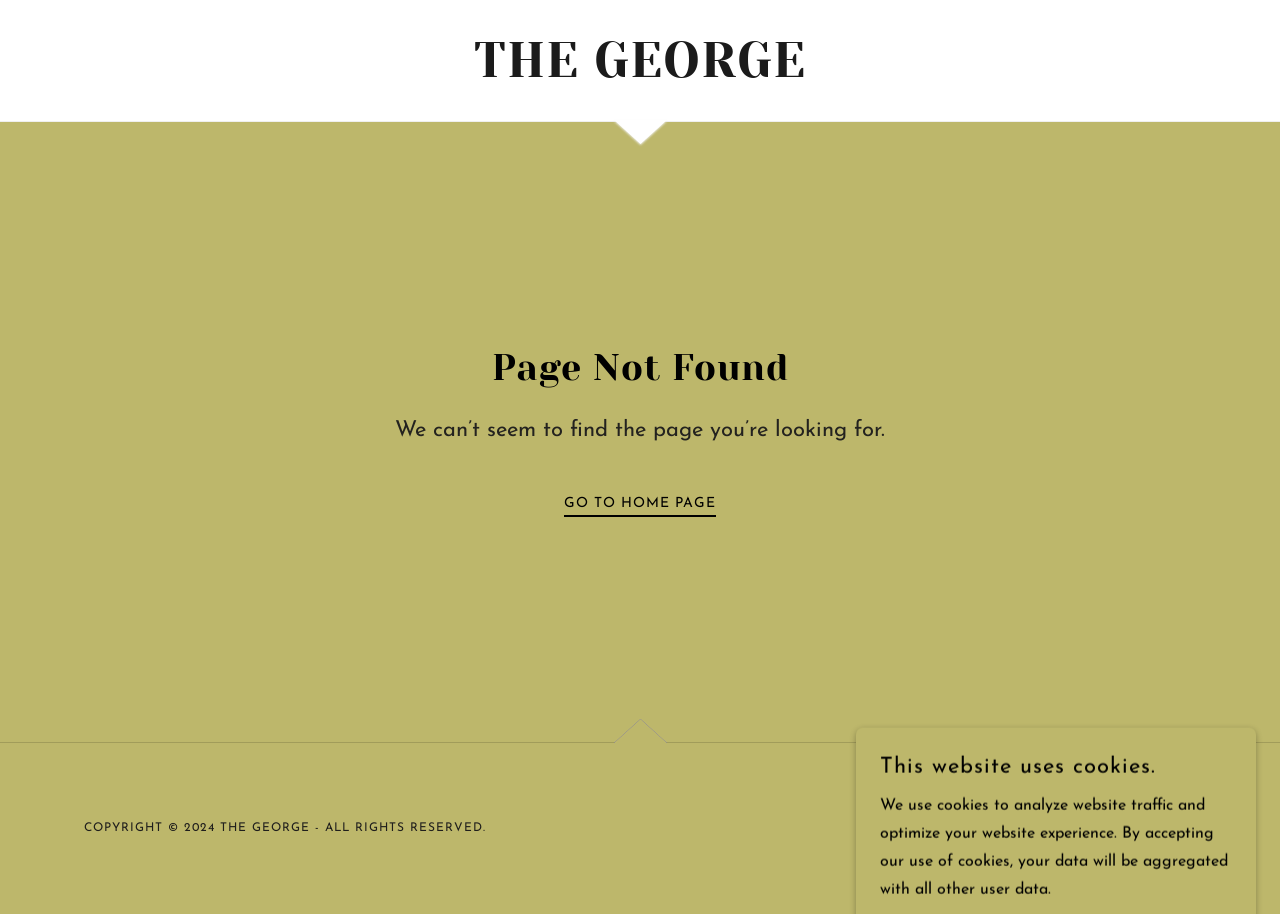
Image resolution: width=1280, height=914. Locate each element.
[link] (640, 73)
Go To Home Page (640, 503)
